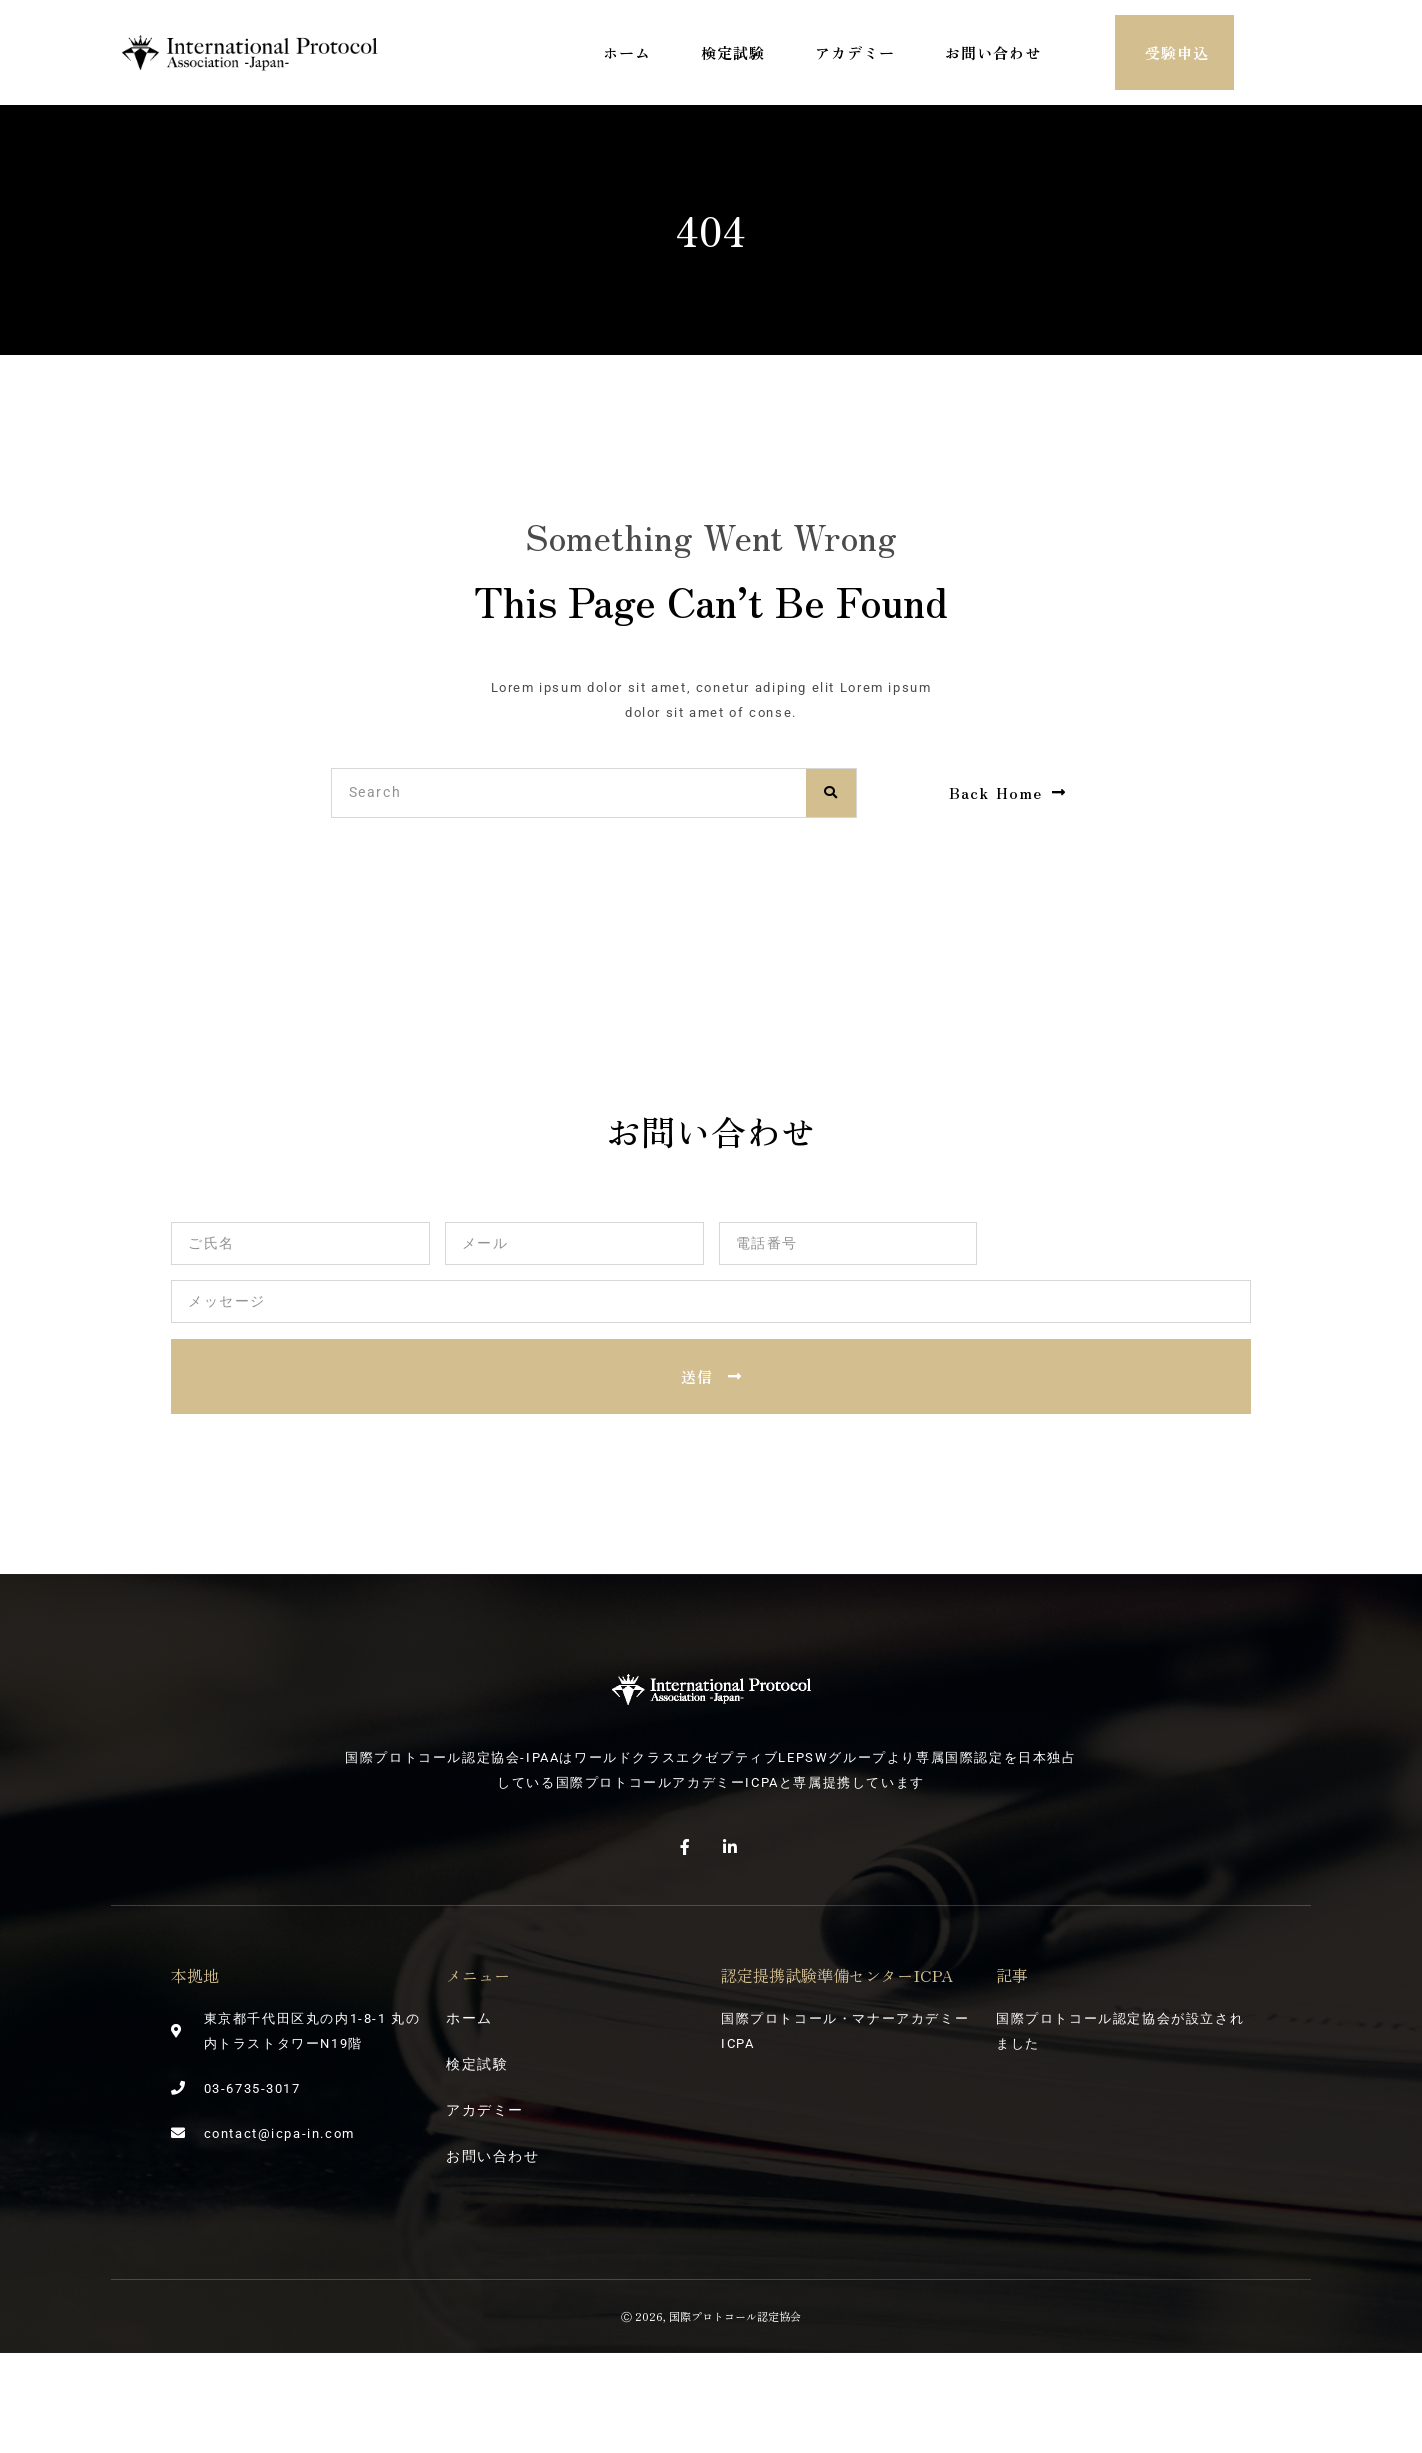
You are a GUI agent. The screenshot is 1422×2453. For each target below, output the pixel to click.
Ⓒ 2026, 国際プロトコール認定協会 (711, 2316)
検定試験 (733, 52)
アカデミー (855, 52)
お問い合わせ (993, 52)
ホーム (627, 52)
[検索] (831, 793)
